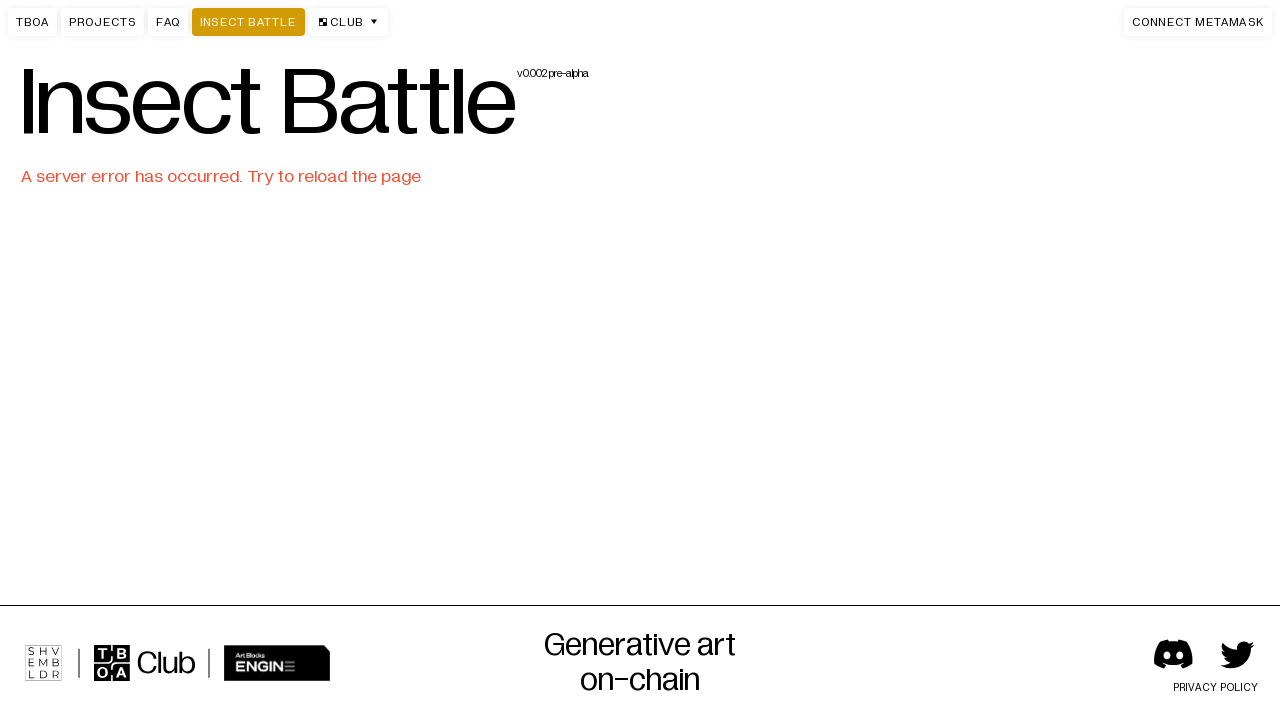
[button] (1198, 22)
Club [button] (348, 22)
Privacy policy (1216, 687)
